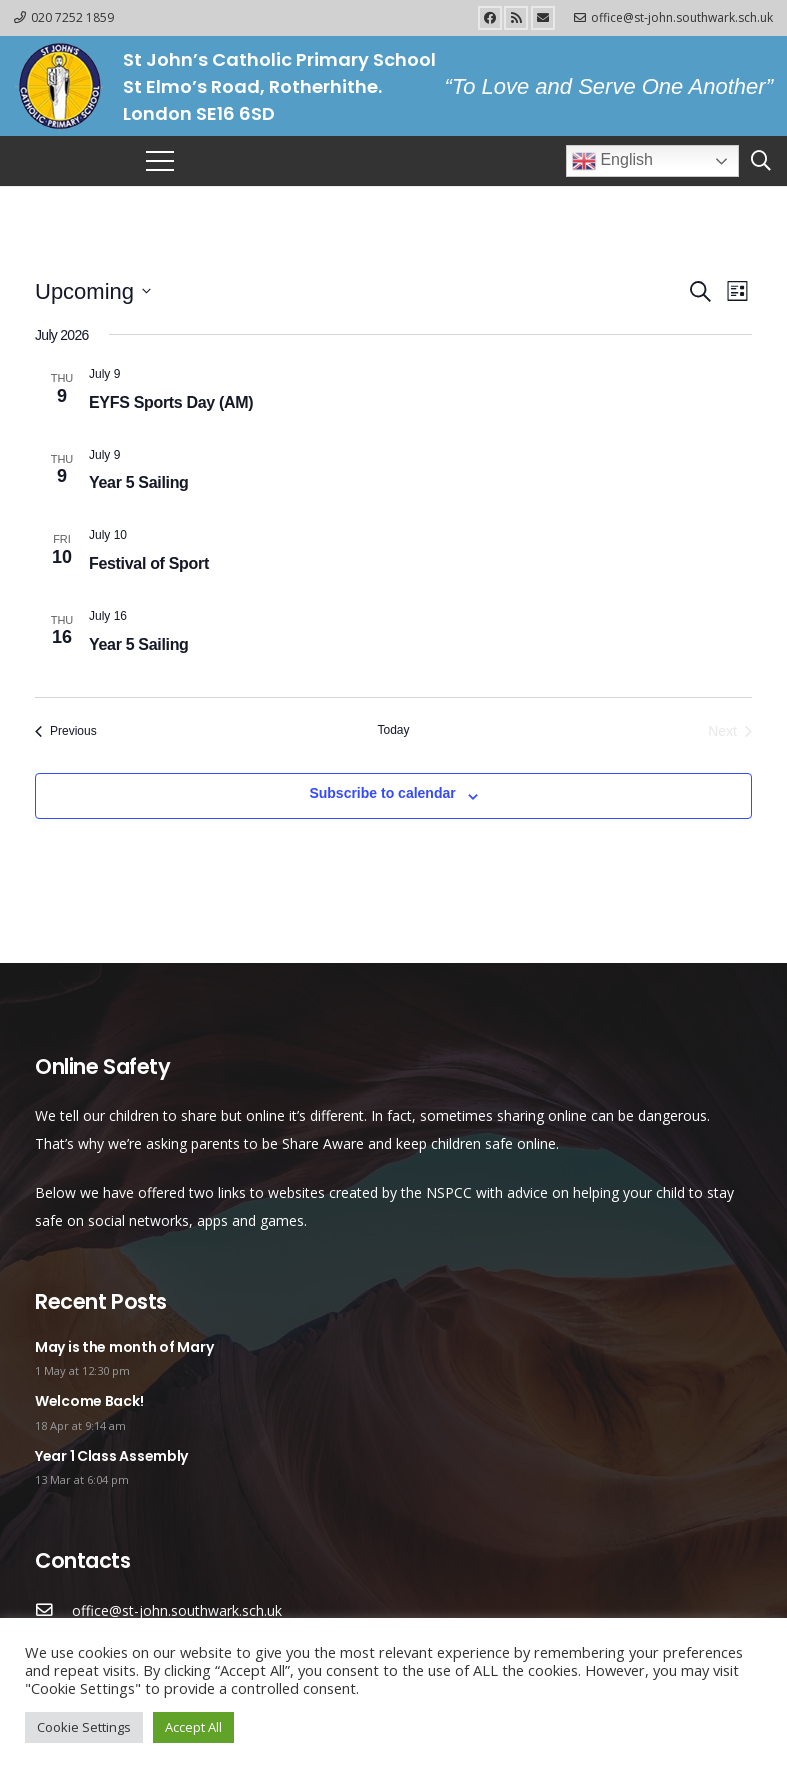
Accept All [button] (193, 1727)
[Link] (59, 86)
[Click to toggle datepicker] (93, 291)
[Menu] (160, 161)
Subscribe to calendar (382, 793)
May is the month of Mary (124, 1347)
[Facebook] (490, 18)
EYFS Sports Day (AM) (171, 402)
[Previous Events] (66, 731)
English (612, 161)
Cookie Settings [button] (84, 1727)
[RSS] (516, 18)
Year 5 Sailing (139, 482)
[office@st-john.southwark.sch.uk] (53, 1611)
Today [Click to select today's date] (393, 730)
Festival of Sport (149, 563)
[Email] (543, 18)
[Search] (761, 160)
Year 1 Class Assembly (111, 1456)
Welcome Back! (89, 1401)
